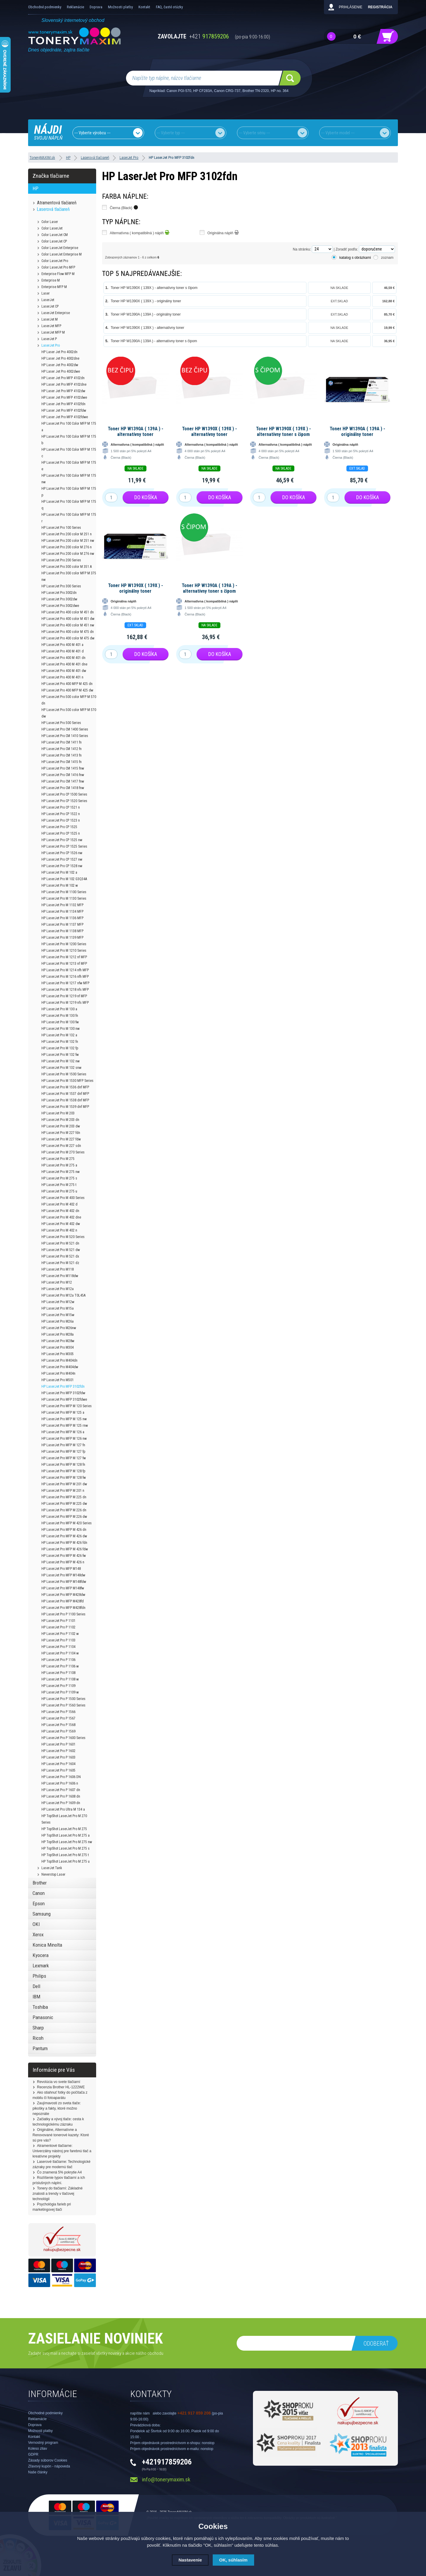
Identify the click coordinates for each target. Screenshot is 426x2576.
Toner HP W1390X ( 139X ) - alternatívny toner (147, 328)
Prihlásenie (350, 7)
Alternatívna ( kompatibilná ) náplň (140, 232)
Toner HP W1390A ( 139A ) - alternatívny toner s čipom (154, 341)
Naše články (37, 2472)
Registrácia (380, 7)
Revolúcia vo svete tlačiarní (58, 2082)
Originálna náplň (223, 232)
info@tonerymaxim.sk (166, 2479)
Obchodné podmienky (44, 7)
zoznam (387, 258)
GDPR (33, 2454)
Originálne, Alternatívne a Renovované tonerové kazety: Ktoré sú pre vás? (61, 2135)
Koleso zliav (37, 2448)
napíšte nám (140, 2413)
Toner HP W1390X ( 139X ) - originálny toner (146, 301)
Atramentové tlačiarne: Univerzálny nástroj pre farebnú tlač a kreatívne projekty (62, 2151)
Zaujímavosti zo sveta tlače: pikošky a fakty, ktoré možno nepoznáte (57, 2108)
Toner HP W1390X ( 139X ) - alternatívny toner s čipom (154, 288)
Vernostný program (43, 2443)
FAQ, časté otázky (169, 7)
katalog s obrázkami (355, 258)
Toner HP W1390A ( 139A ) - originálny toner (146, 314)
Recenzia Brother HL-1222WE (61, 2087)
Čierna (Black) (124, 207)
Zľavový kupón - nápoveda (49, 2466)
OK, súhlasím (233, 2559)
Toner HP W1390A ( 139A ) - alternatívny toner (135, 431)
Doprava (96, 7)
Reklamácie (75, 7)
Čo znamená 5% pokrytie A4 (59, 2172)
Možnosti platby (120, 7)
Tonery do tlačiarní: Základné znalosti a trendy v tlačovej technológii (58, 2193)
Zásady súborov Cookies (47, 2460)
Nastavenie (190, 2559)
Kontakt (144, 7)
